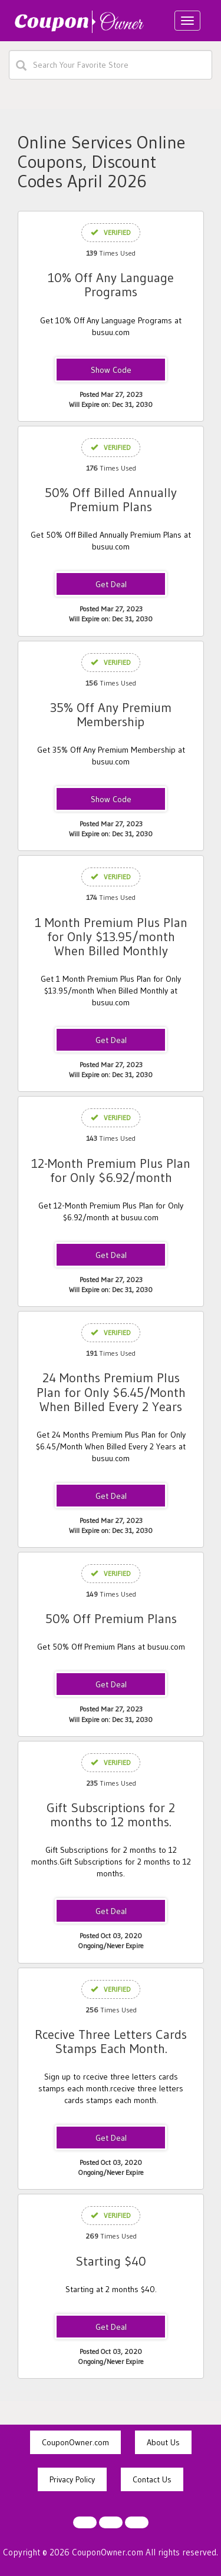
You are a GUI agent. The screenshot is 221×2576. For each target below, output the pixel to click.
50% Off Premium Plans (111, 1619)
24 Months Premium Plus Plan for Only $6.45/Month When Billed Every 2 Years (111, 1392)
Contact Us (152, 2479)
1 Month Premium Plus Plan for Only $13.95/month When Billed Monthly (111, 937)
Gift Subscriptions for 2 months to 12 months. (111, 1815)
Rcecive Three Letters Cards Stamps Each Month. (111, 2042)
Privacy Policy (72, 2479)
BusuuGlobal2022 (111, 370)
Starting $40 (110, 2261)
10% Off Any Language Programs (111, 285)
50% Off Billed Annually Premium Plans (111, 500)
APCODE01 (110, 800)
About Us (163, 2442)
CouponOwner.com (75, 2442)
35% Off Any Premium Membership (110, 715)
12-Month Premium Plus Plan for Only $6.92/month (110, 1170)
